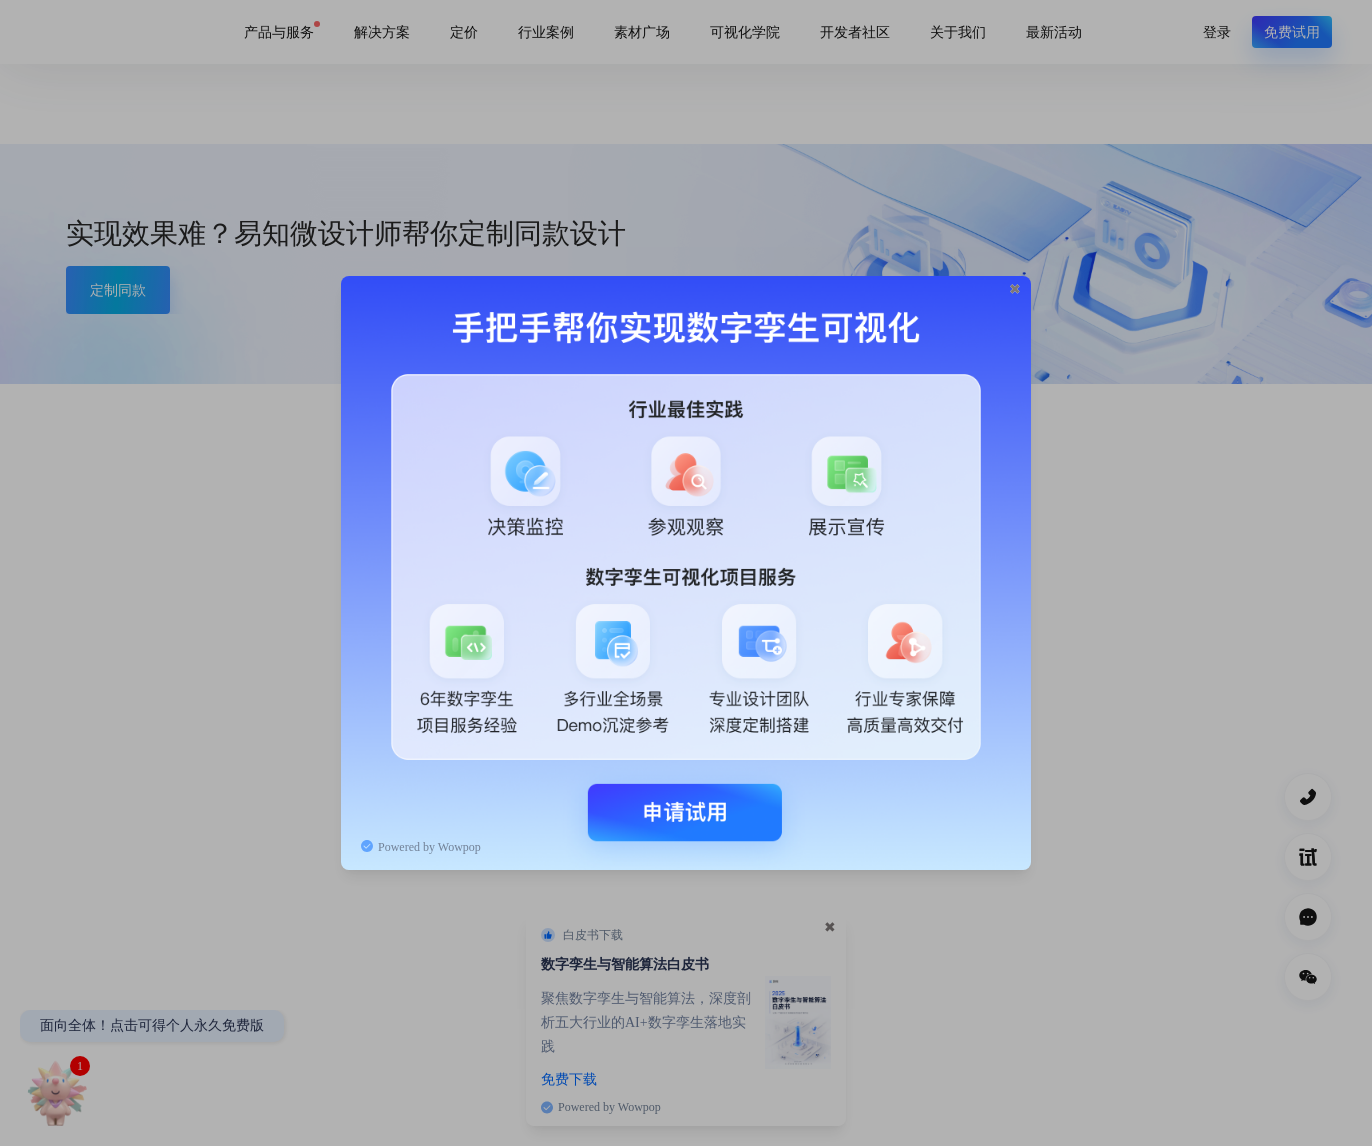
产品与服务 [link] (279, 31)
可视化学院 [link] (745, 31)
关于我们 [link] (958, 31)
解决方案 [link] (382, 31)
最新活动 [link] (1054, 31)
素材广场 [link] (642, 31)
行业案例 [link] (546, 31)
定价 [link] (464, 31)
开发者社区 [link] (855, 31)
